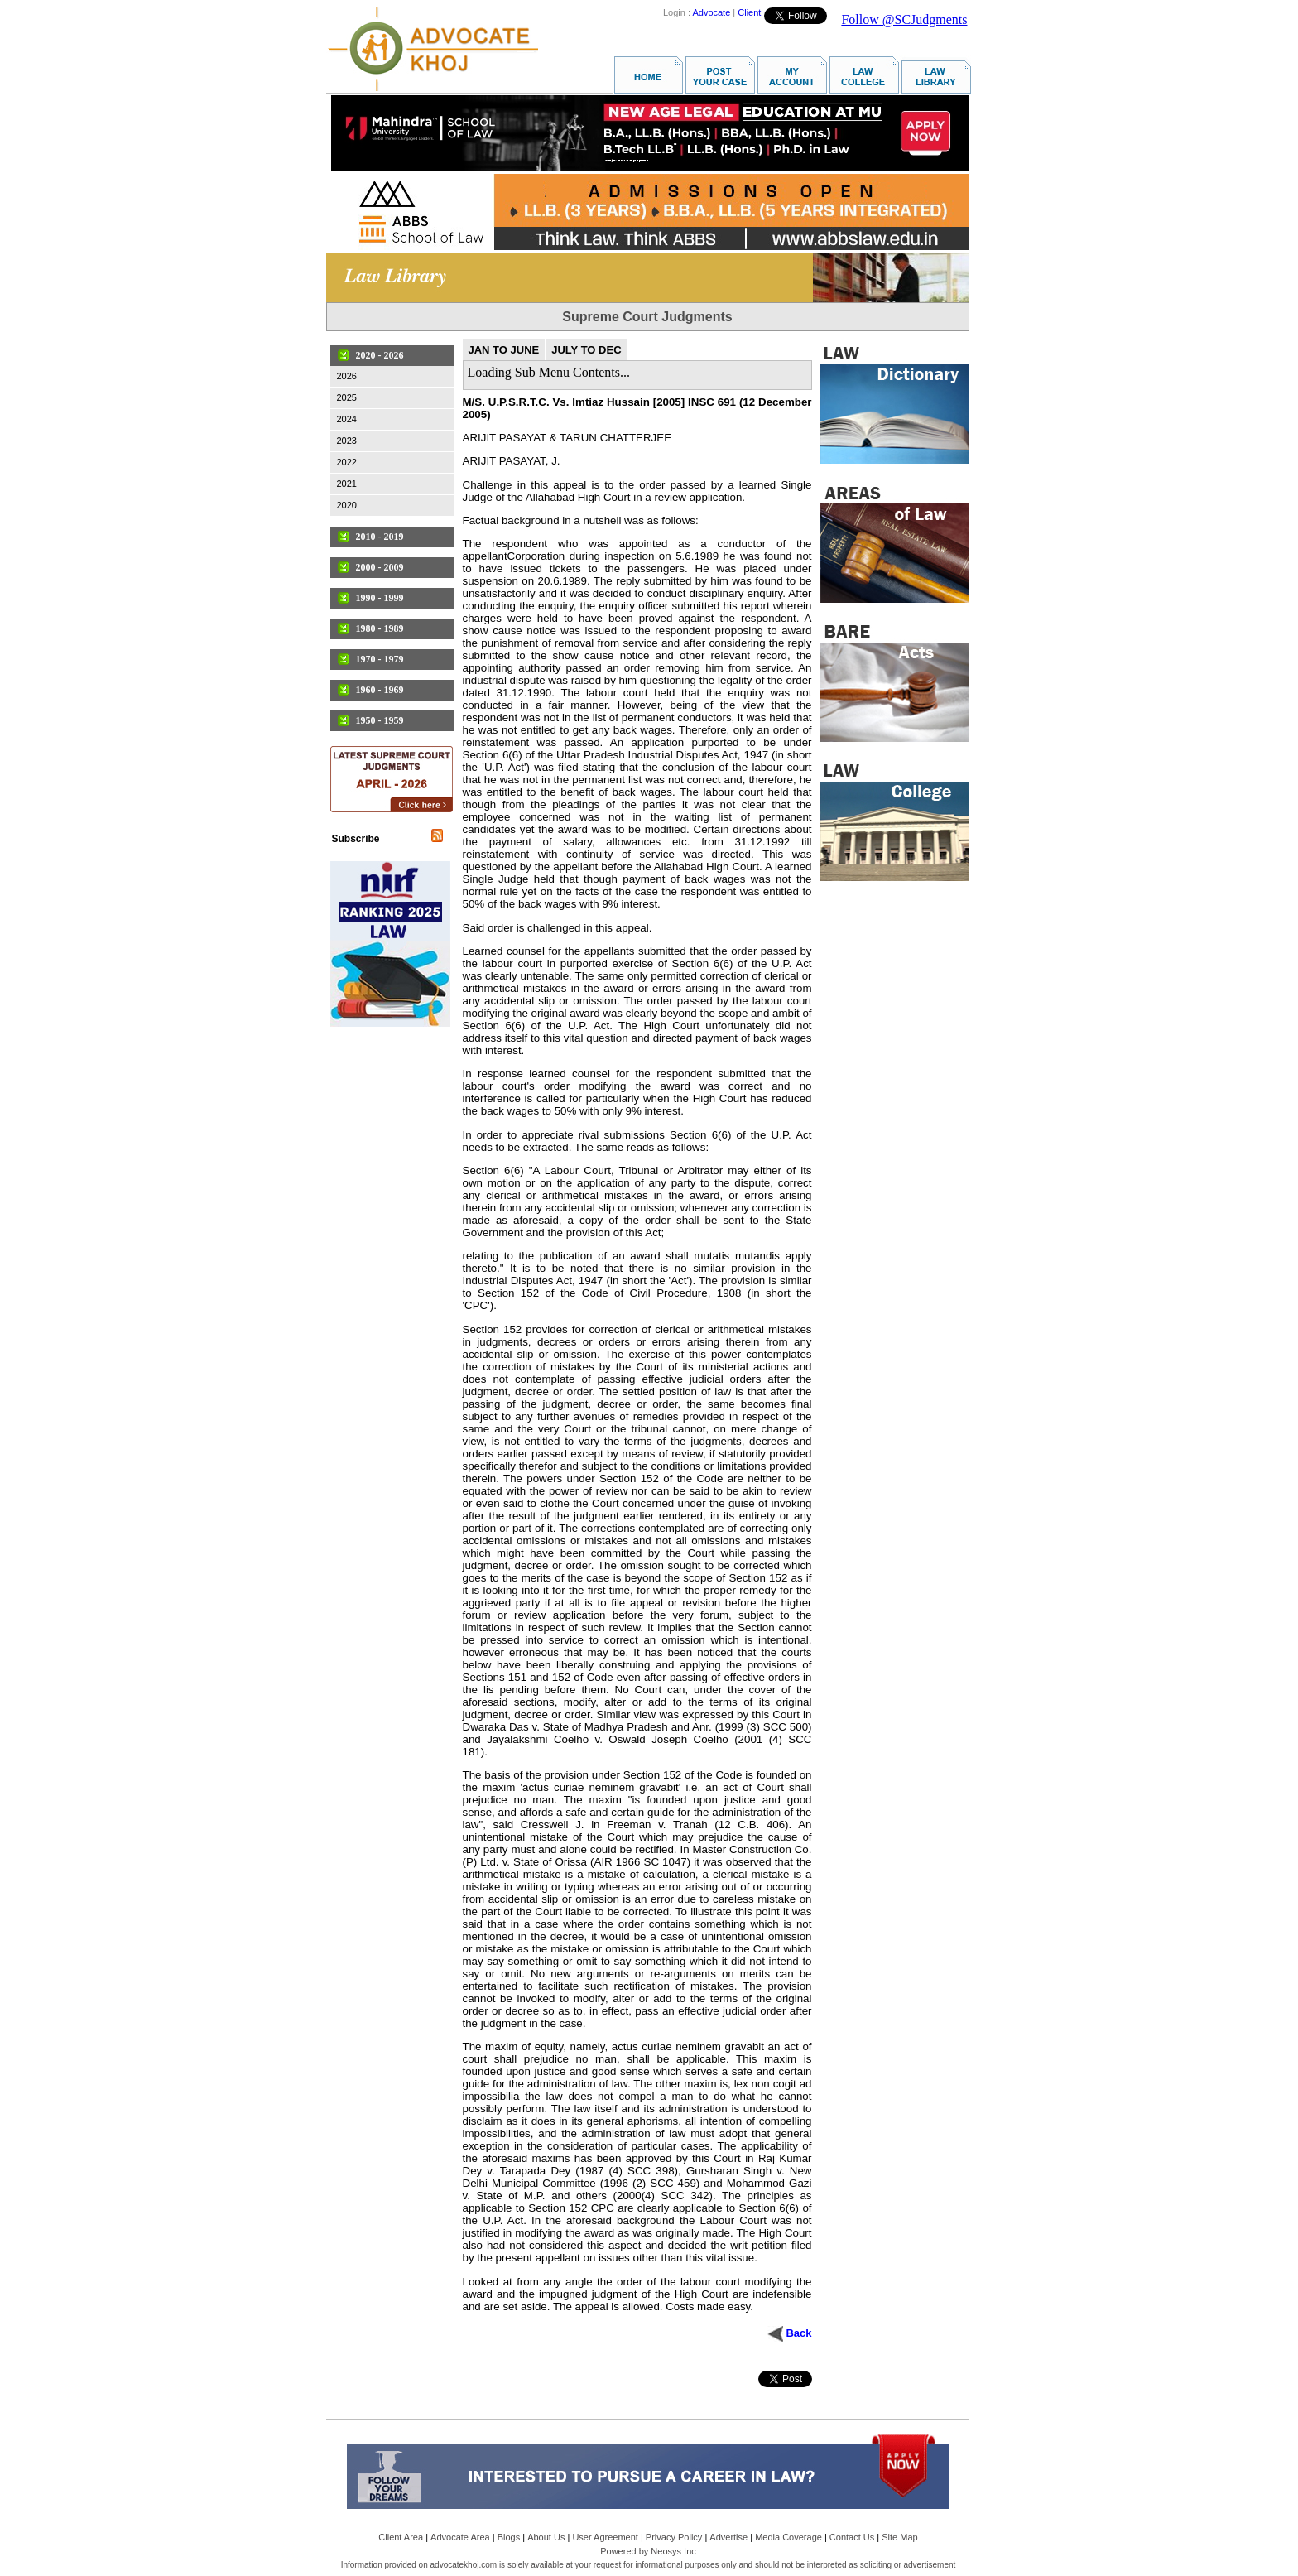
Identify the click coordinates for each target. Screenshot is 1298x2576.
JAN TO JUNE (504, 350)
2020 (347, 505)
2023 (347, 440)
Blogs (509, 2537)
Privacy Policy (674, 2537)
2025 (347, 397)
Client (749, 12)
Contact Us (851, 2537)
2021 (347, 484)
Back (798, 2333)
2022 (347, 462)
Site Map (899, 2537)
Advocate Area (460, 2537)
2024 (347, 419)
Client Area (400, 2537)
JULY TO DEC (586, 350)
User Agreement (604, 2537)
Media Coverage (788, 2537)
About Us (546, 2537)
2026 (347, 376)
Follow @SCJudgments (904, 19)
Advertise (728, 2537)
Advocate (711, 12)
